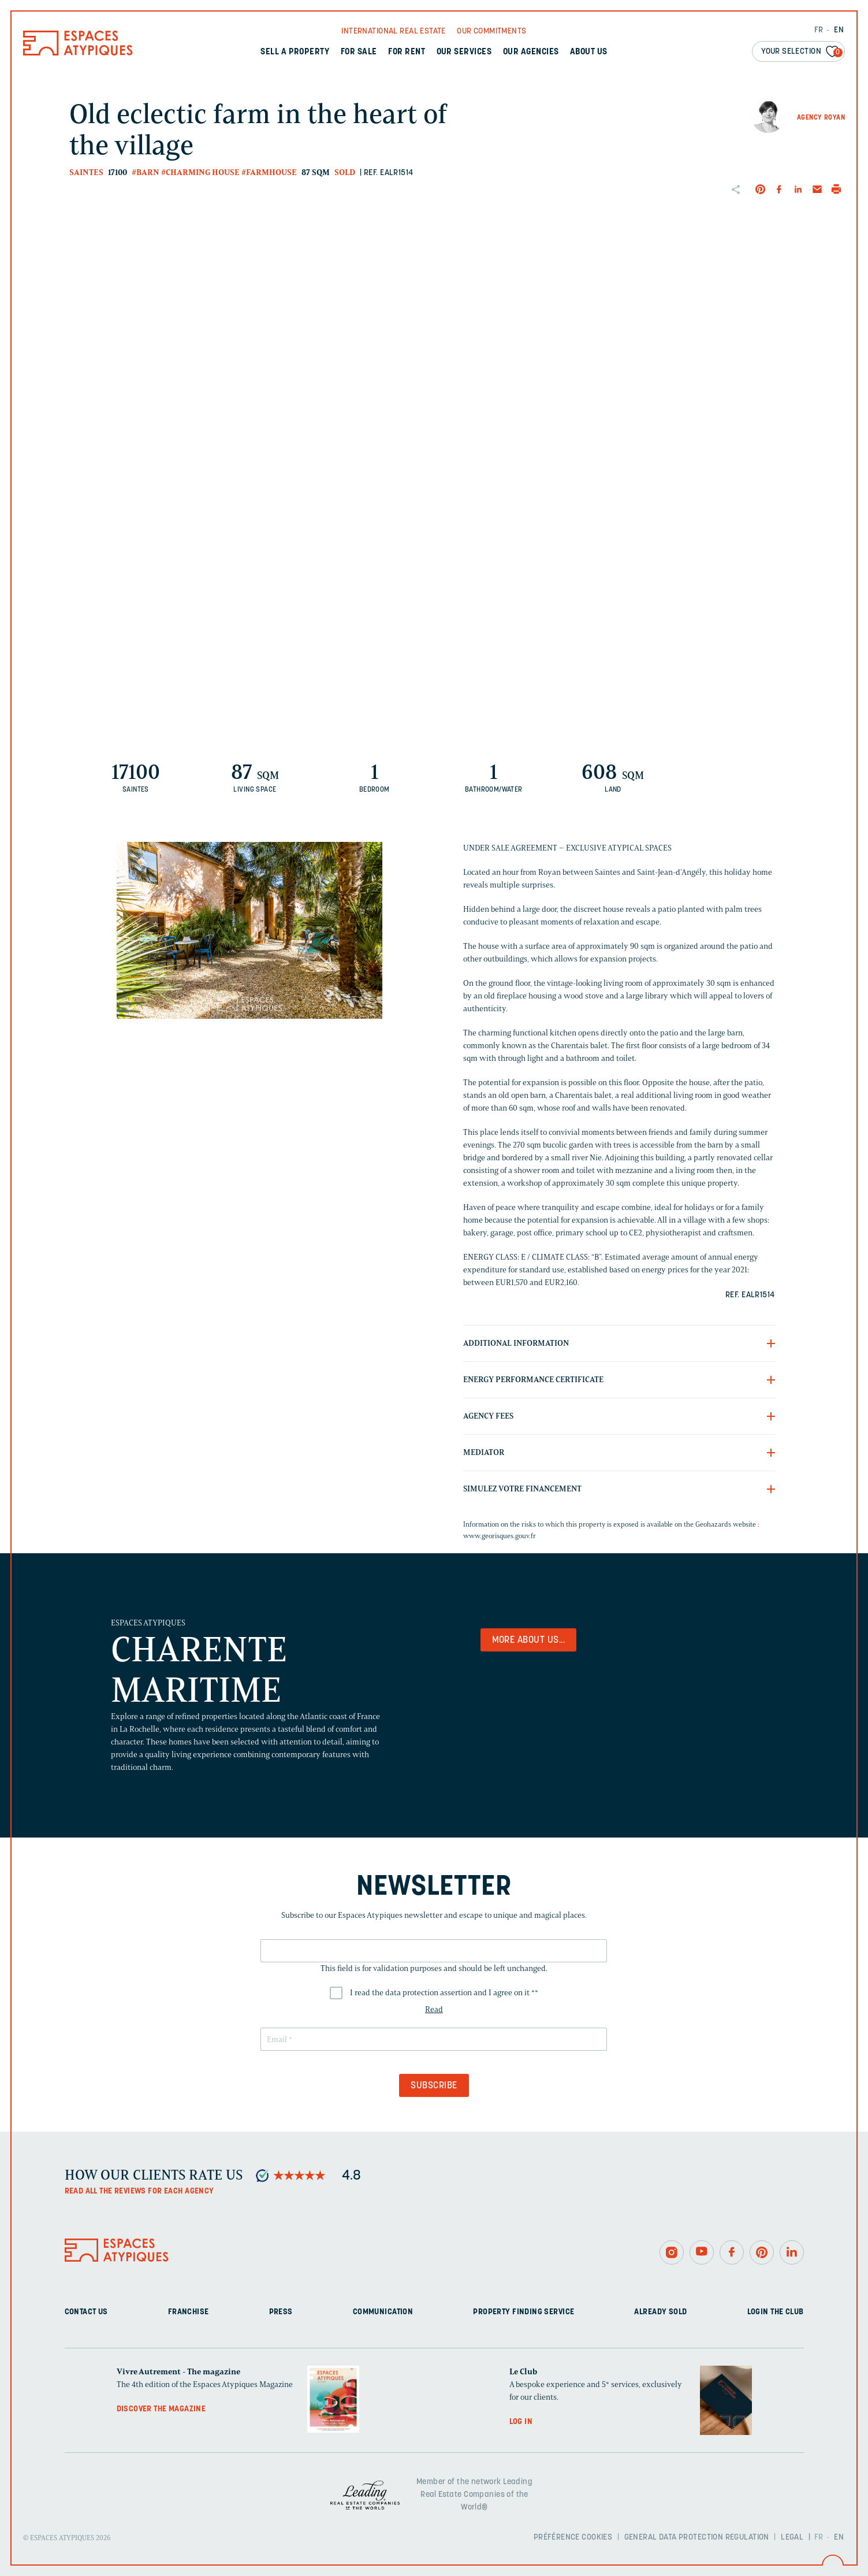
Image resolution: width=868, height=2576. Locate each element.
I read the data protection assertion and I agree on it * (444, 1993)
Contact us (86, 2312)
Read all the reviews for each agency (139, 2191)
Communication (383, 2312)
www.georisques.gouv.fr (499, 1535)
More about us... (528, 1640)
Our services (464, 52)
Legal (792, 2537)
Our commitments (491, 31)
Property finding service (523, 2312)
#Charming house (200, 172)
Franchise (188, 2312)
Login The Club (775, 2312)
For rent (406, 52)
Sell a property (294, 52)
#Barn (145, 172)
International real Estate (393, 31)
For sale (359, 52)
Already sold (660, 2312)
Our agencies (531, 52)
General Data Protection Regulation (696, 2537)
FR (819, 30)
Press (281, 2312)
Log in (521, 2422)
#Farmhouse (269, 172)
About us (589, 52)
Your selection (802, 52)
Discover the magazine (161, 2409)
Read (434, 2009)
